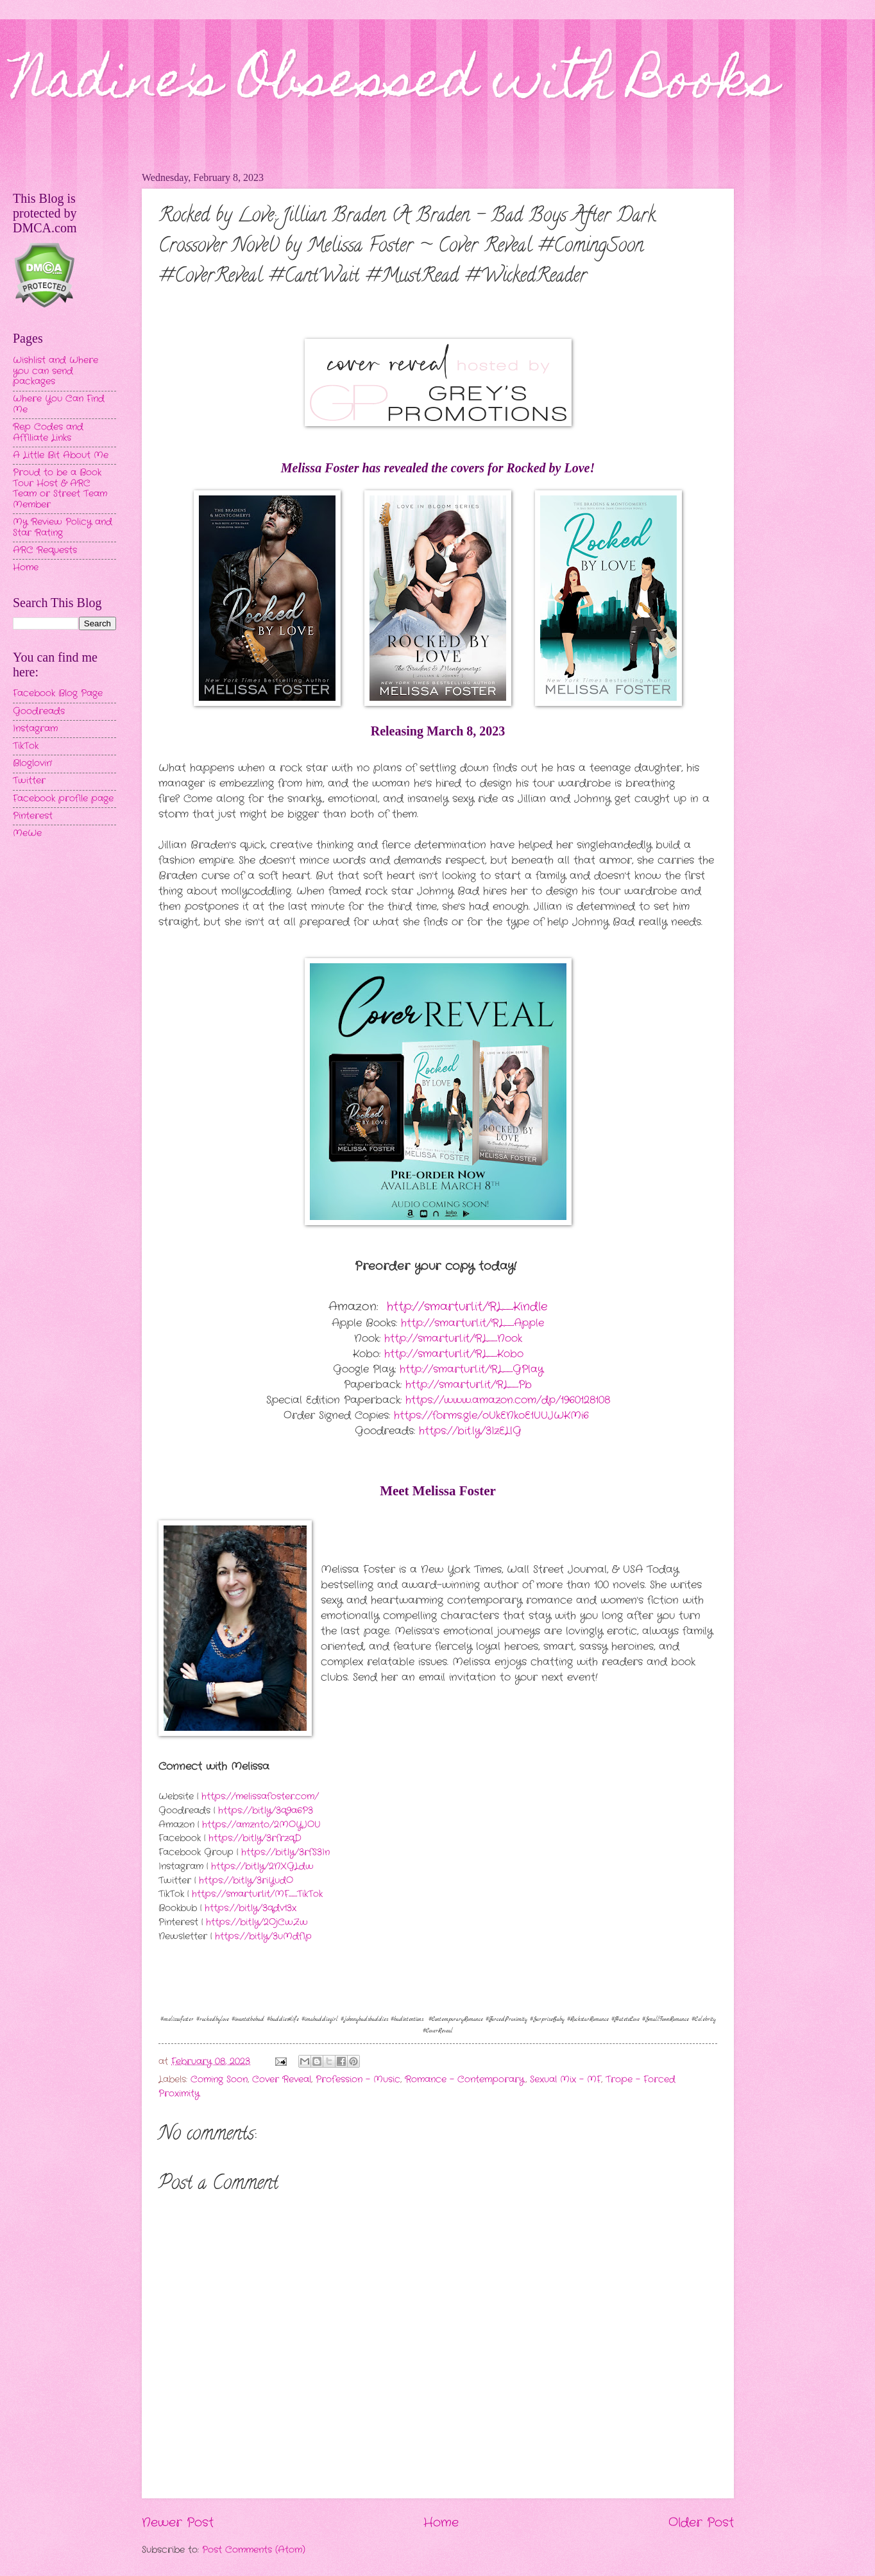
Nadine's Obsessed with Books (395, 84)
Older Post (701, 2523)
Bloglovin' (32, 763)
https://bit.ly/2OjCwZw (257, 1922)
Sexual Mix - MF (565, 2080)
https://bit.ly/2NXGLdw (262, 1866)
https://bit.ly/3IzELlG (470, 1430)
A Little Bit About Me (60, 455)
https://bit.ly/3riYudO (246, 1880)
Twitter (29, 781)
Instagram (35, 729)
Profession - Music (358, 2080)
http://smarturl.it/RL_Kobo (453, 1353)
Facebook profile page (63, 799)
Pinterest (33, 816)
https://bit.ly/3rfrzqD (255, 1838)
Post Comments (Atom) (253, 2550)
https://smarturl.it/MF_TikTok (257, 1894)
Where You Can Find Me (59, 404)
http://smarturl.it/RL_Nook (453, 1338)
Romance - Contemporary (465, 2080)
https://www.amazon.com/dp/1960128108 (507, 1400)
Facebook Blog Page (58, 693)
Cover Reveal (281, 2080)
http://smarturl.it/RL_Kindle (467, 1306)
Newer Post (178, 2523)
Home (441, 2523)
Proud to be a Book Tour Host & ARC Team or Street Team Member (60, 489)
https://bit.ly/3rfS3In (285, 1852)
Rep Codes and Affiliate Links (48, 432)
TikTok (25, 746)
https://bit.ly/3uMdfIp (263, 1936)
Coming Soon (219, 2080)
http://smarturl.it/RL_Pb (468, 1384)
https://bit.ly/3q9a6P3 (265, 1810)
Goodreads (39, 711)
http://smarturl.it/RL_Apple (472, 1323)
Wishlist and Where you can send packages (55, 371)
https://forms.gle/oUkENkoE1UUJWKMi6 (491, 1415)
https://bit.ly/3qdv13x (250, 1908)
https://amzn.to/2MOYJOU (261, 1825)
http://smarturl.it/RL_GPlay (471, 1369)
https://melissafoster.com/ (260, 1796)
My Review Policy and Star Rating (62, 527)
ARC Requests (45, 550)
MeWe (27, 833)
